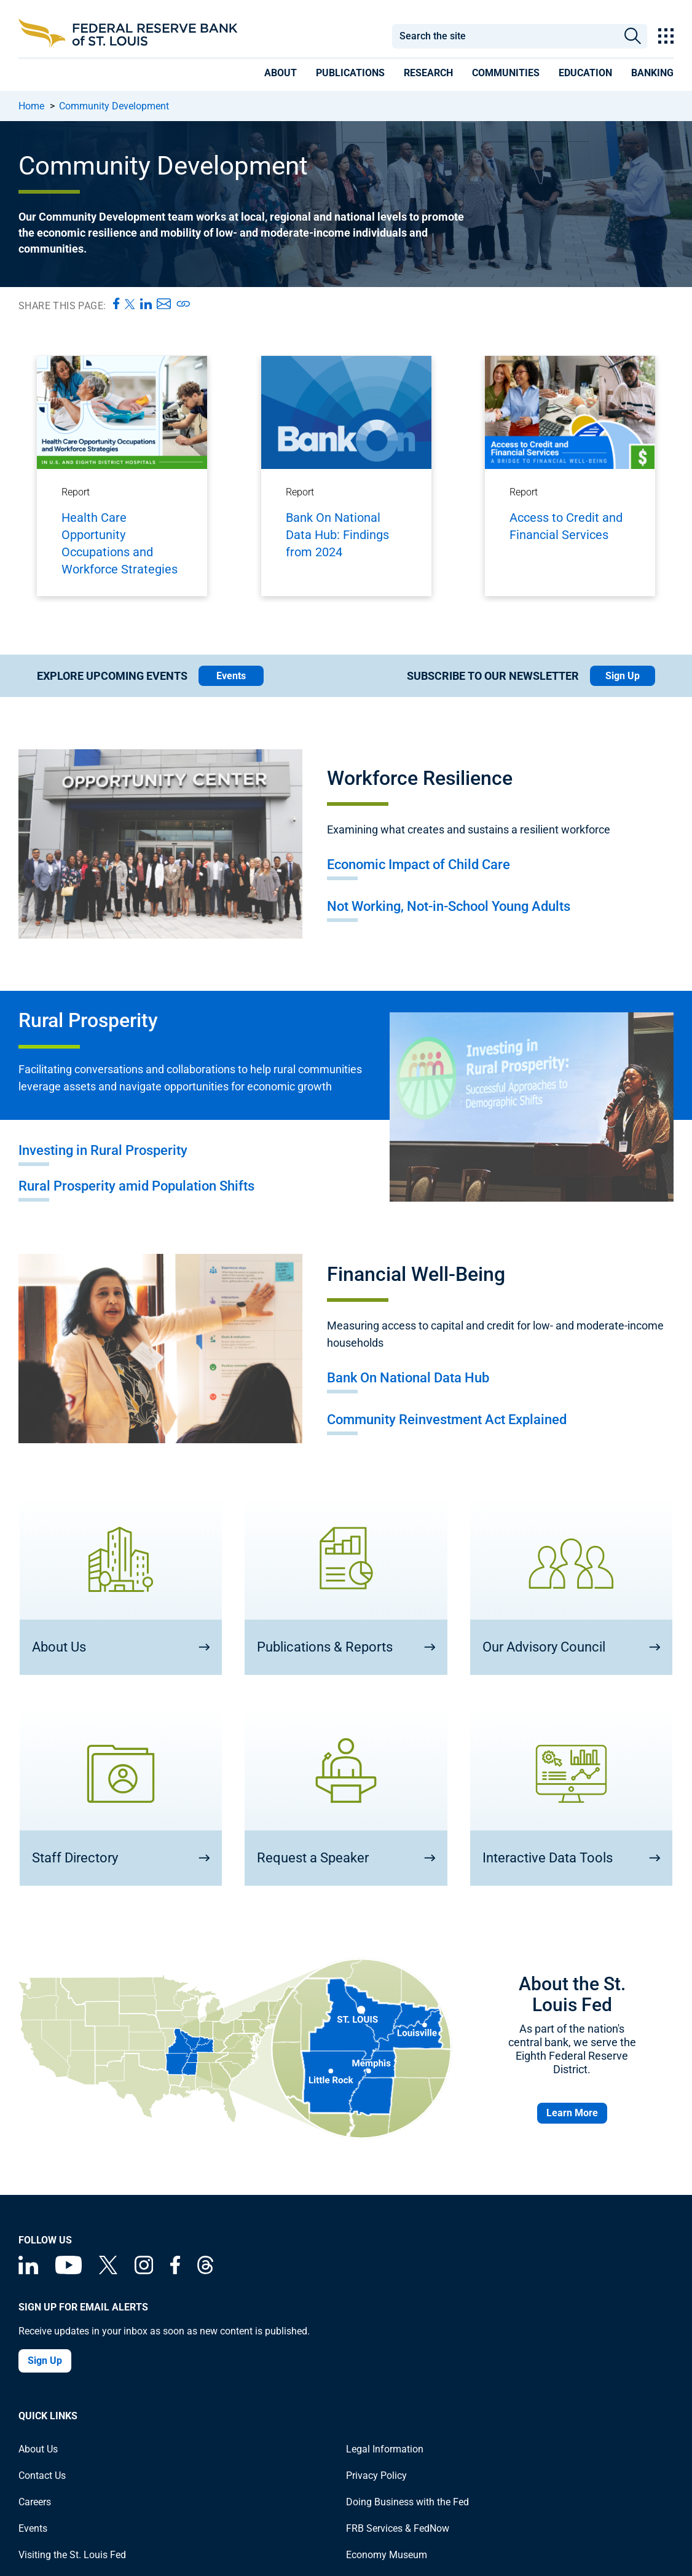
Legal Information (384, 2449)
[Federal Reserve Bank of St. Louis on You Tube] (68, 2271)
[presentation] (280, 75)
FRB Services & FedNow (397, 2528)
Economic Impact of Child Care (418, 864)
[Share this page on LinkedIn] (146, 304)
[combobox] (504, 36)
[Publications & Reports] (346, 1585)
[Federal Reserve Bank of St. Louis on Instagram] (144, 2271)
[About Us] (121, 1585)
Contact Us (42, 2475)
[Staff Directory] (121, 1797)
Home (31, 106)
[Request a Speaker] (346, 1797)
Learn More (572, 2113)
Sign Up (622, 676)
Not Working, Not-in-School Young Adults (448, 906)
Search (633, 36)
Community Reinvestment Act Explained (447, 1419)
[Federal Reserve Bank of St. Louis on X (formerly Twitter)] (108, 2271)
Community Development (114, 106)
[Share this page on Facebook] (116, 304)
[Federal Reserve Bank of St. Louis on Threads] (205, 2271)
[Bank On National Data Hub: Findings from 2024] (346, 472)
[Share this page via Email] (163, 304)
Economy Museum (386, 2555)
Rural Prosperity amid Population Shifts (136, 1186)
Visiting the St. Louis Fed (72, 2555)
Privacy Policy (376, 2475)
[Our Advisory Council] (571, 1585)
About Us (38, 2449)
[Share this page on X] (130, 304)
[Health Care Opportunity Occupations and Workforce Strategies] (122, 476)
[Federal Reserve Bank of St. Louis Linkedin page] (28, 2271)
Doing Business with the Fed (407, 2502)
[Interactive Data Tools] (571, 1797)
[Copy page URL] (183, 304)
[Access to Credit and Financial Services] (570, 472)
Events (231, 676)
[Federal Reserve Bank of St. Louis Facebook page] (175, 2271)
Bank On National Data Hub (408, 1377)
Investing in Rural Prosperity (102, 1150)
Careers (34, 2502)
